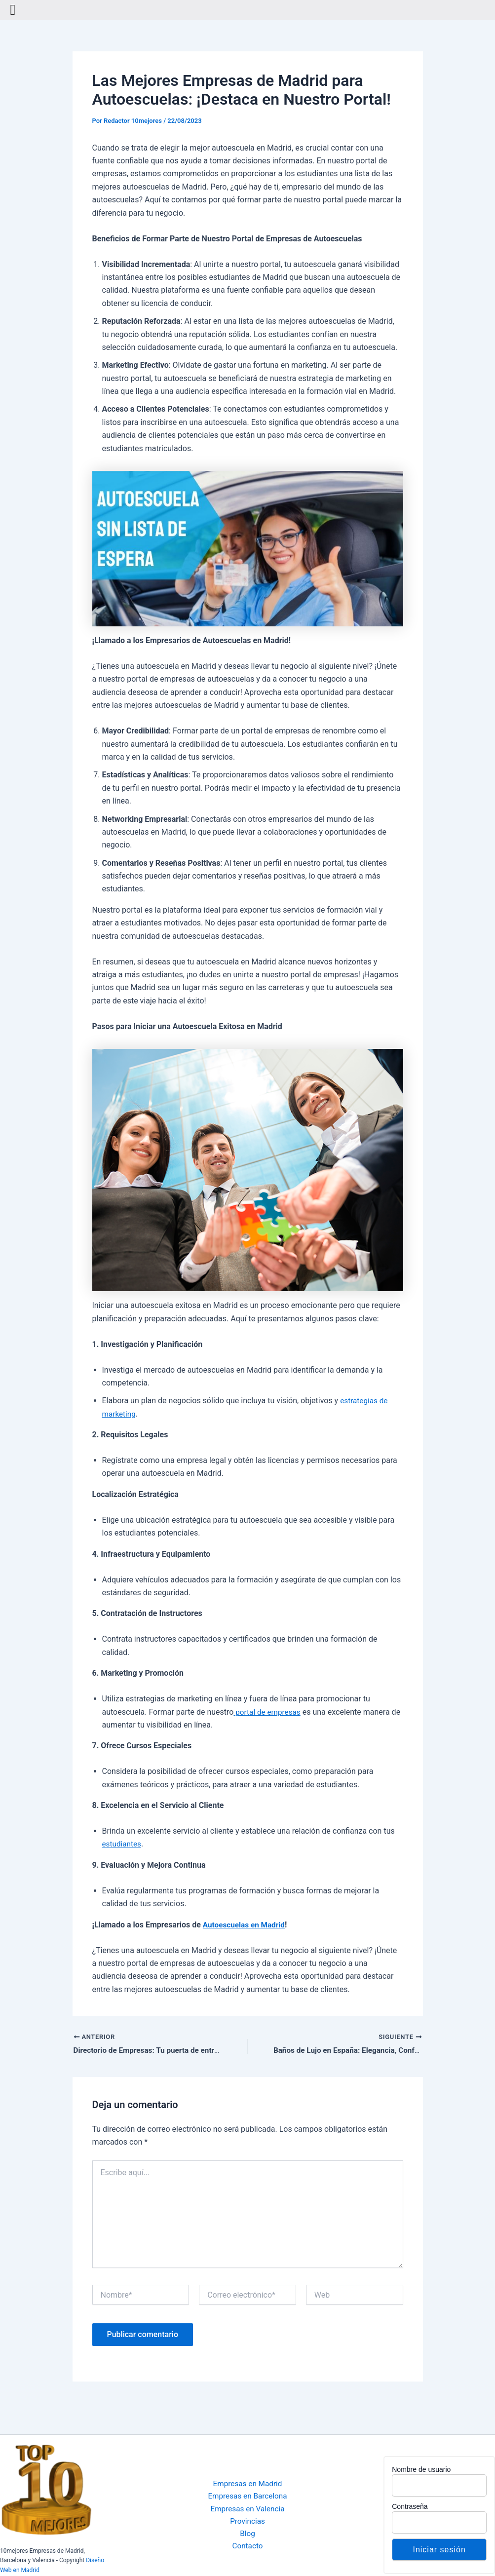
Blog (248, 2534)
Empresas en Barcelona (247, 2495)
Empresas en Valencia (247, 2508)
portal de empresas (268, 1712)
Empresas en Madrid (247, 2482)
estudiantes (122, 1843)
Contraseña (409, 2506)
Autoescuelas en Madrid (246, 1924)
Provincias (247, 2521)
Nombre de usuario (421, 2469)
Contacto (247, 2547)
